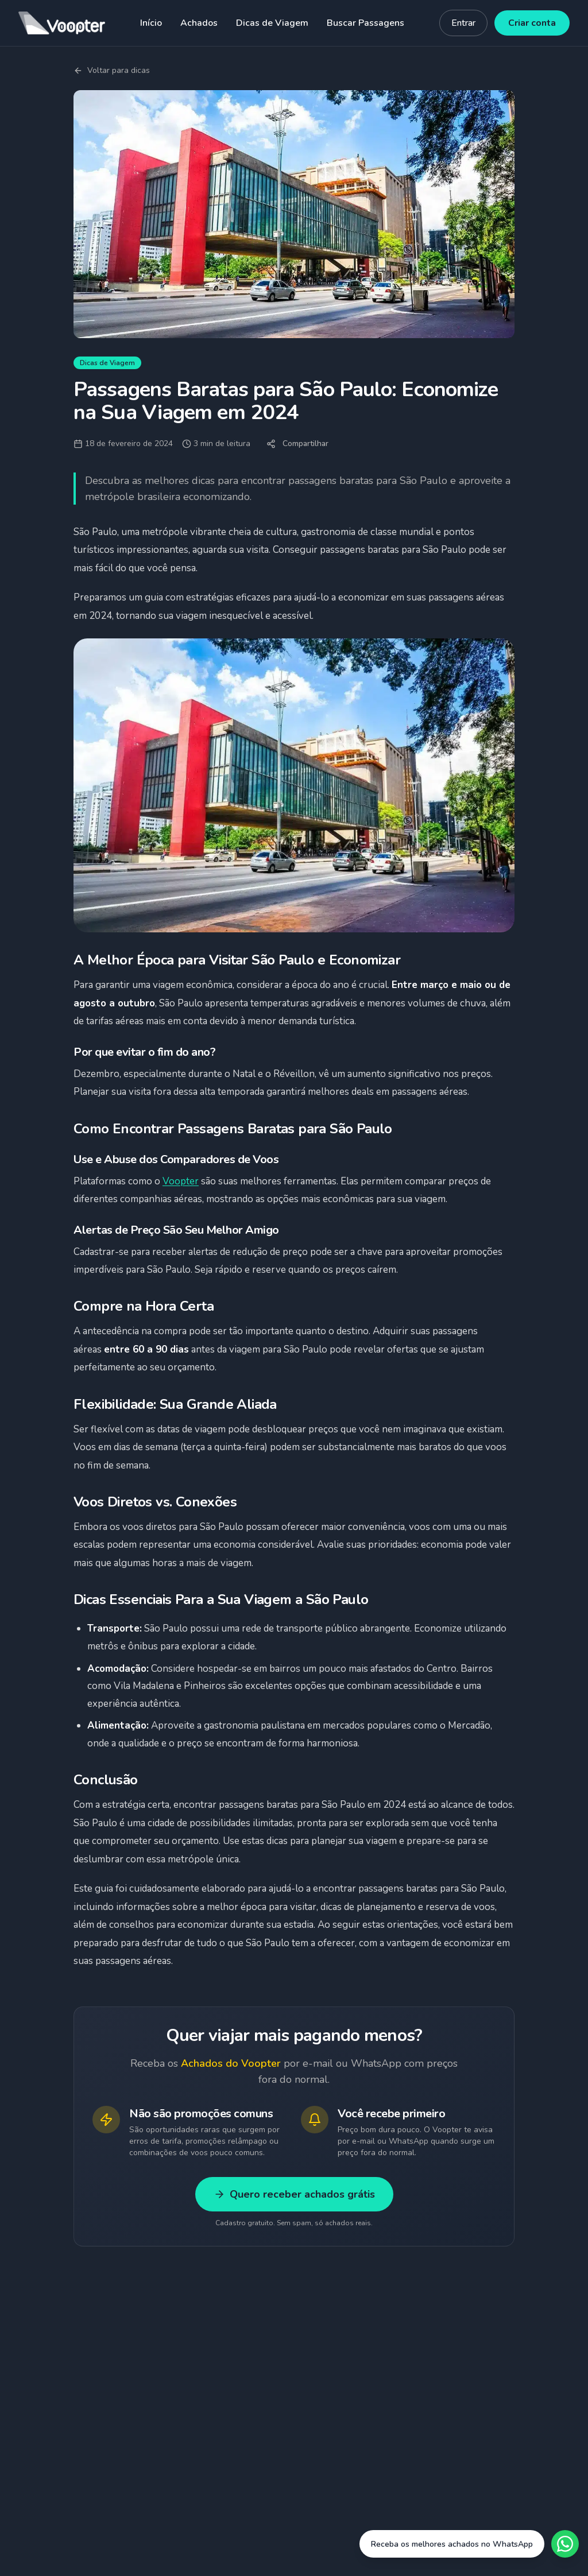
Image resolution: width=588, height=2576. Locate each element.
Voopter (181, 1181)
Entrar (463, 23)
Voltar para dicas (112, 70)
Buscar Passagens (365, 23)
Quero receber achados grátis (294, 2194)
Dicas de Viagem (272, 23)
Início (151, 23)
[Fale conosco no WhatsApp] (469, 2544)
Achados (199, 23)
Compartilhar (297, 443)
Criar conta (532, 23)
